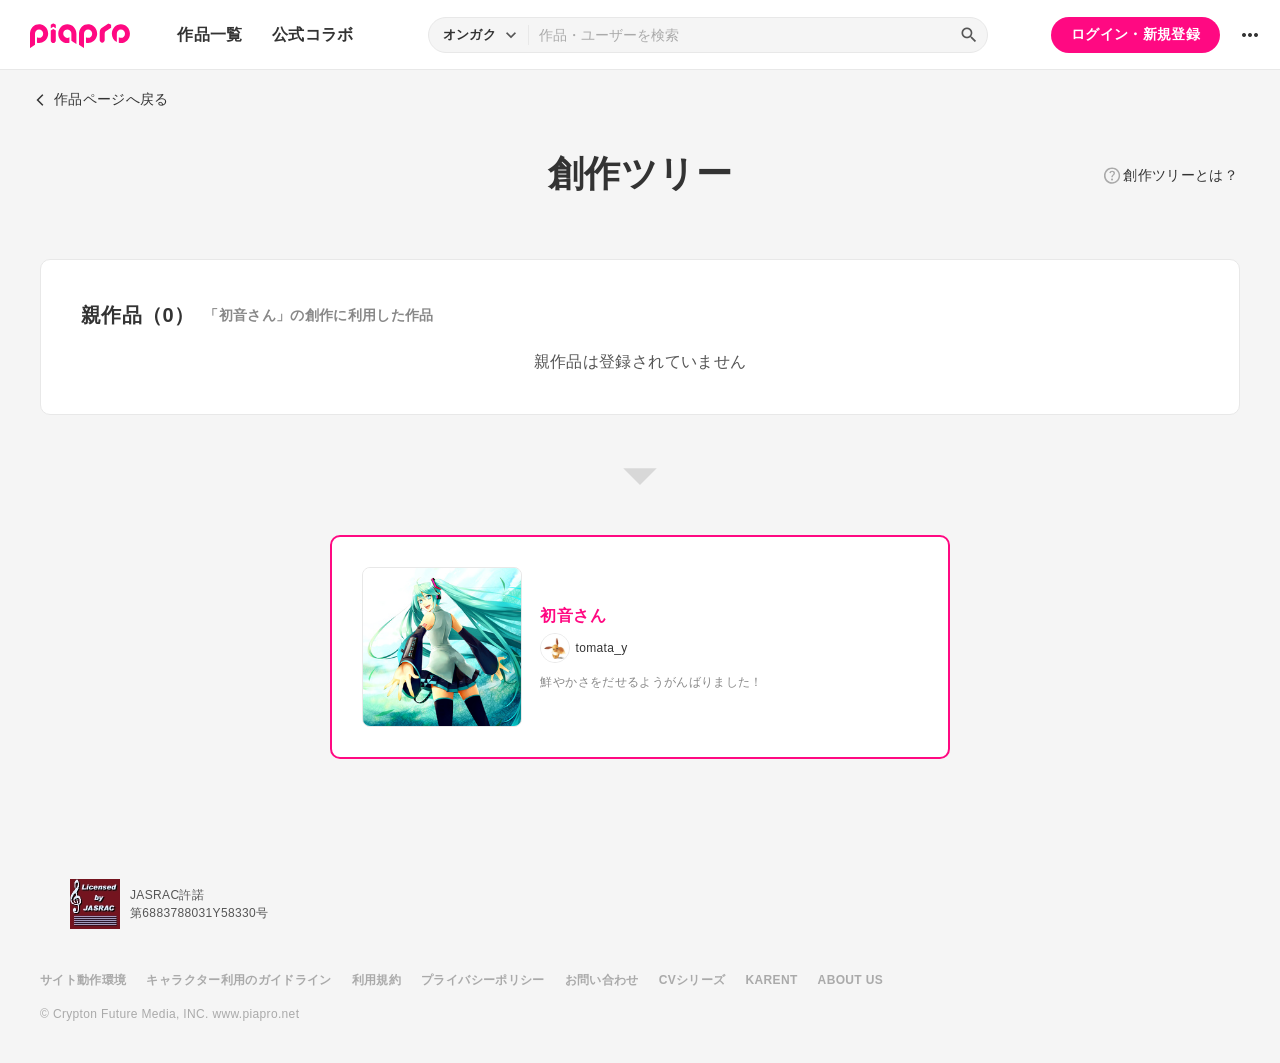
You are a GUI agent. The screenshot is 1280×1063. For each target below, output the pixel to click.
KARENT (772, 980)
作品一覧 (209, 34)
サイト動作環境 (83, 980)
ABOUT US (850, 980)
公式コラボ (313, 34)
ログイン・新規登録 (1135, 34)
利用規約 (376, 980)
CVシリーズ (692, 980)
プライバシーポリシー (483, 980)
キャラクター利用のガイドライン (238, 980)
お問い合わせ (602, 980)
